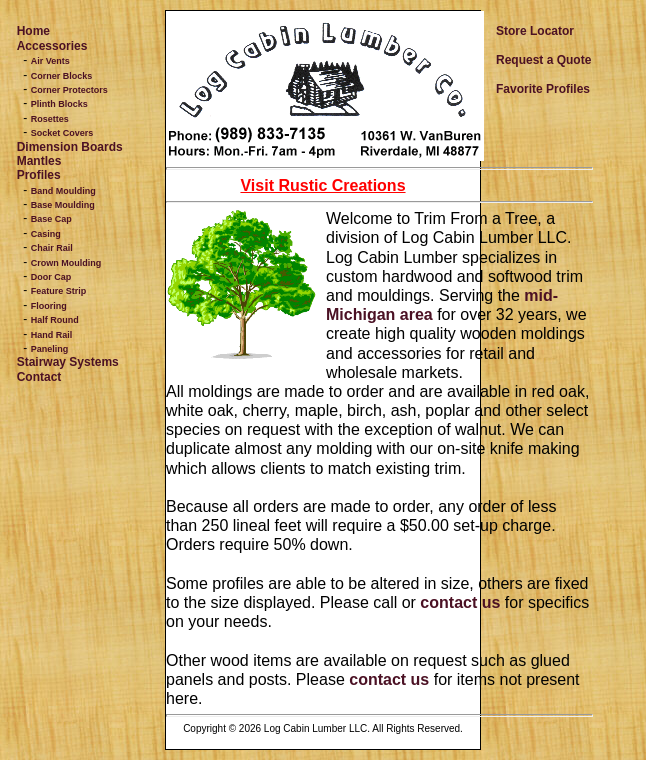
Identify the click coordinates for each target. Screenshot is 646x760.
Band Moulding (63, 191)
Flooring (49, 306)
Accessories (52, 46)
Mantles (39, 161)
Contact (39, 377)
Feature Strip (59, 291)
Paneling (50, 349)
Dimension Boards (70, 147)
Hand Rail (52, 335)
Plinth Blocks (59, 104)
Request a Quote (543, 60)
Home (33, 31)
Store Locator (535, 31)
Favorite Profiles (543, 89)
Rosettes (50, 119)
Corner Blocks (62, 76)
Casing (46, 234)
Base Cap (51, 219)
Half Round (55, 320)
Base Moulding (63, 205)
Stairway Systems (68, 362)
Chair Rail (52, 248)
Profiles (39, 175)
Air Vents (50, 61)
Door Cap (51, 277)
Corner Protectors (69, 90)
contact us (460, 602)
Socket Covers (62, 133)
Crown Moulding (66, 263)
